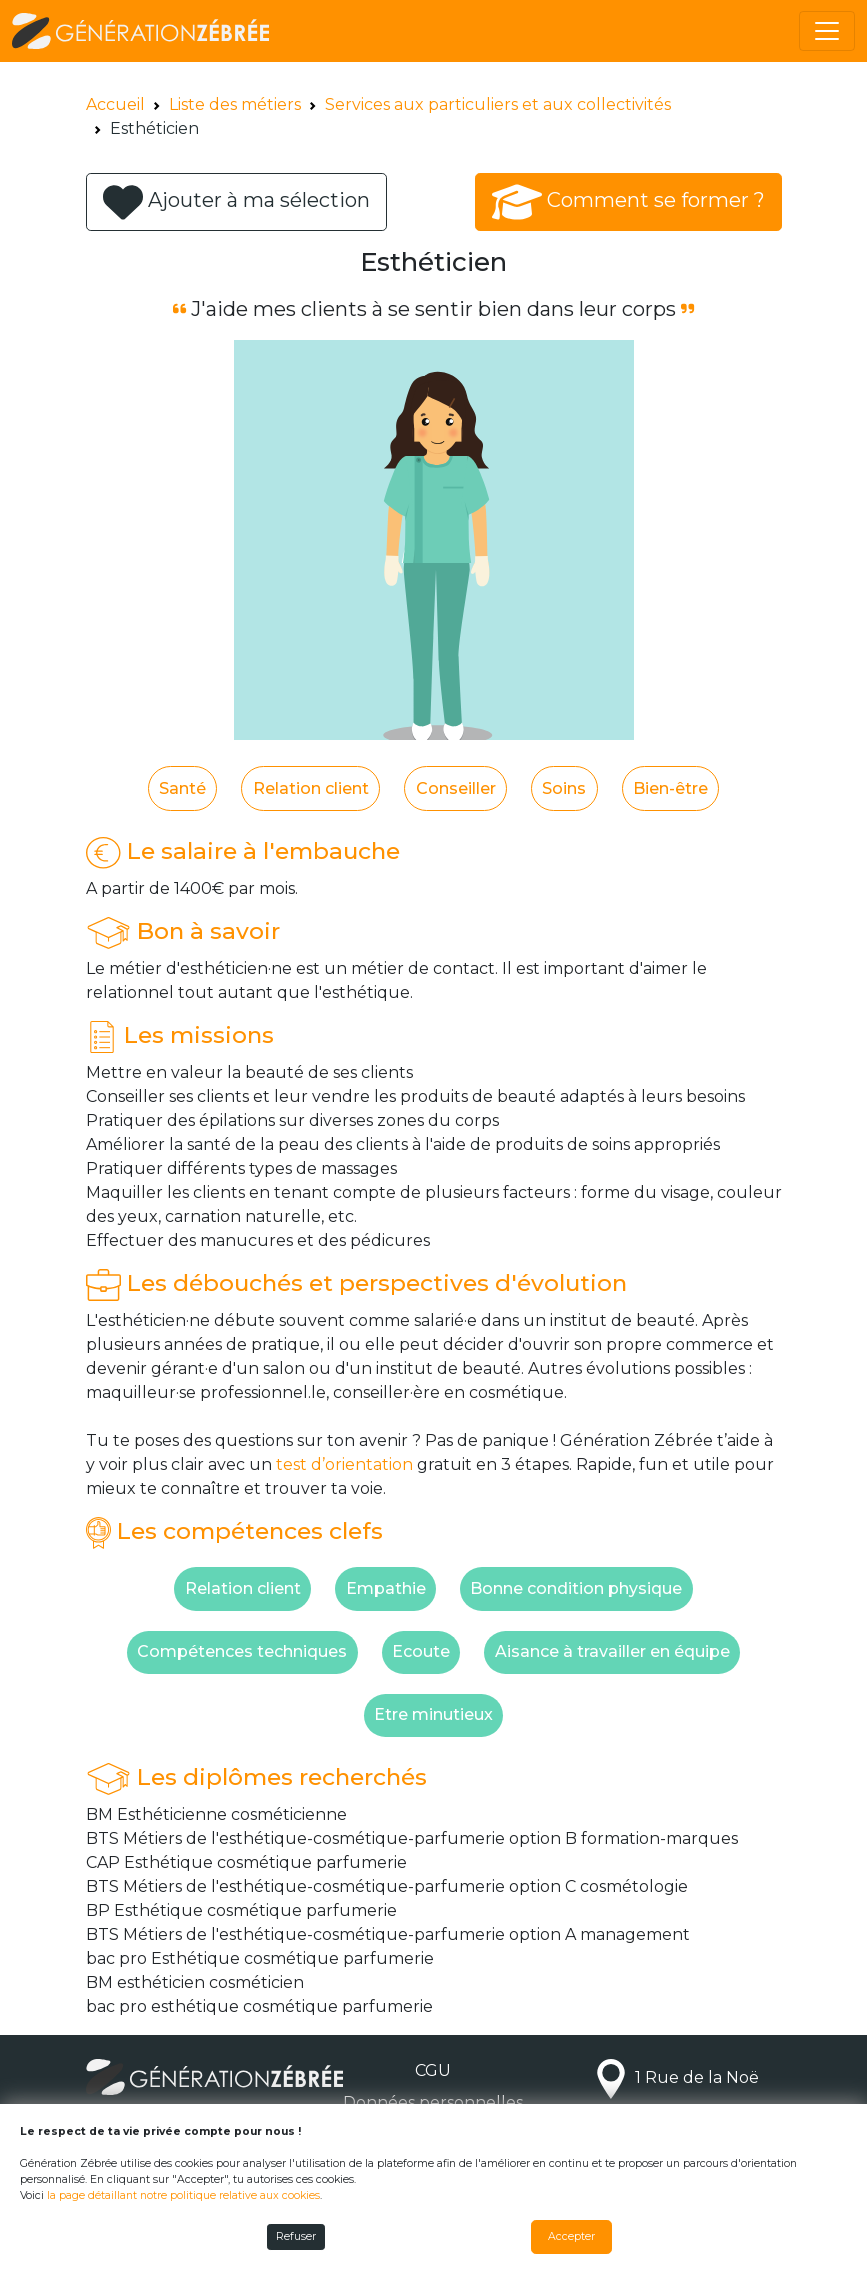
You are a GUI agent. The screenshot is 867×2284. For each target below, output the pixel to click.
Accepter (571, 2236)
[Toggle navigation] (827, 31)
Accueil (115, 104)
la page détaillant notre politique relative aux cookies (183, 2195)
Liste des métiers (235, 104)
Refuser (296, 2236)
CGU (433, 2070)
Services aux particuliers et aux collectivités (498, 104)
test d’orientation (344, 1464)
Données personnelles (433, 2102)
